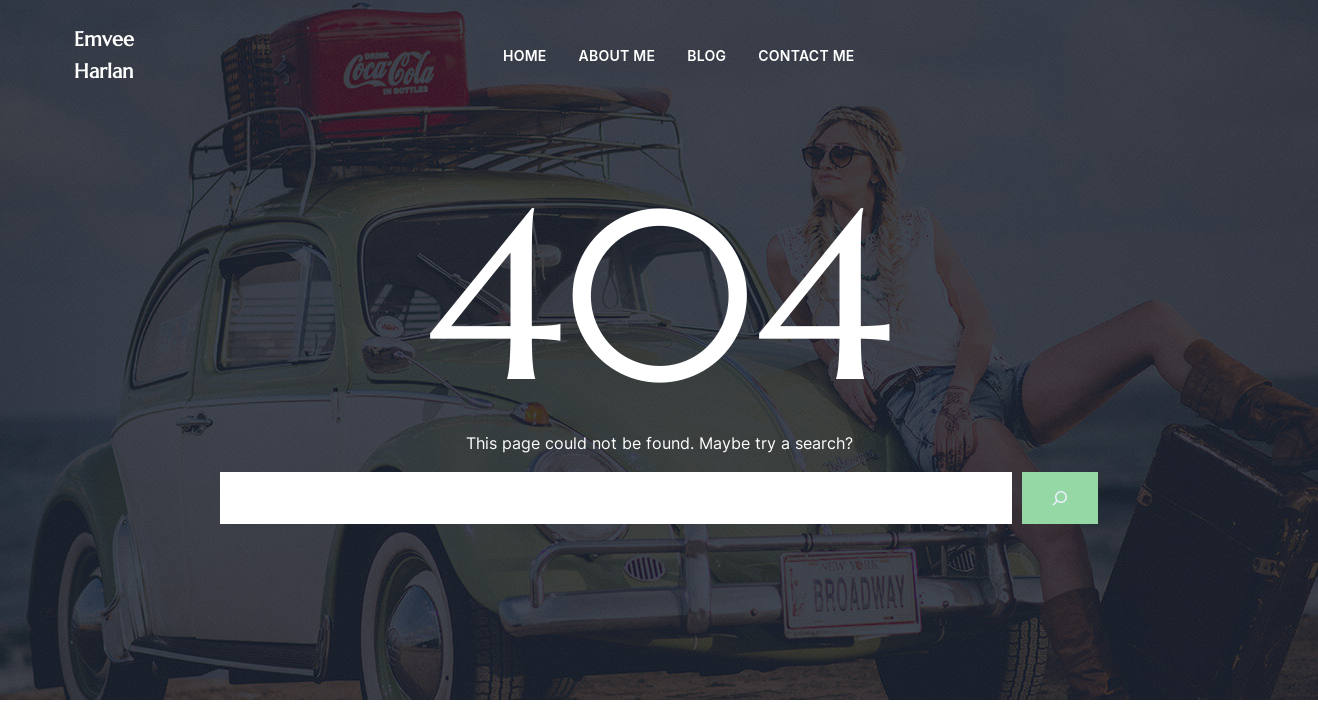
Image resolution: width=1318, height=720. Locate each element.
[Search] (1060, 498)
